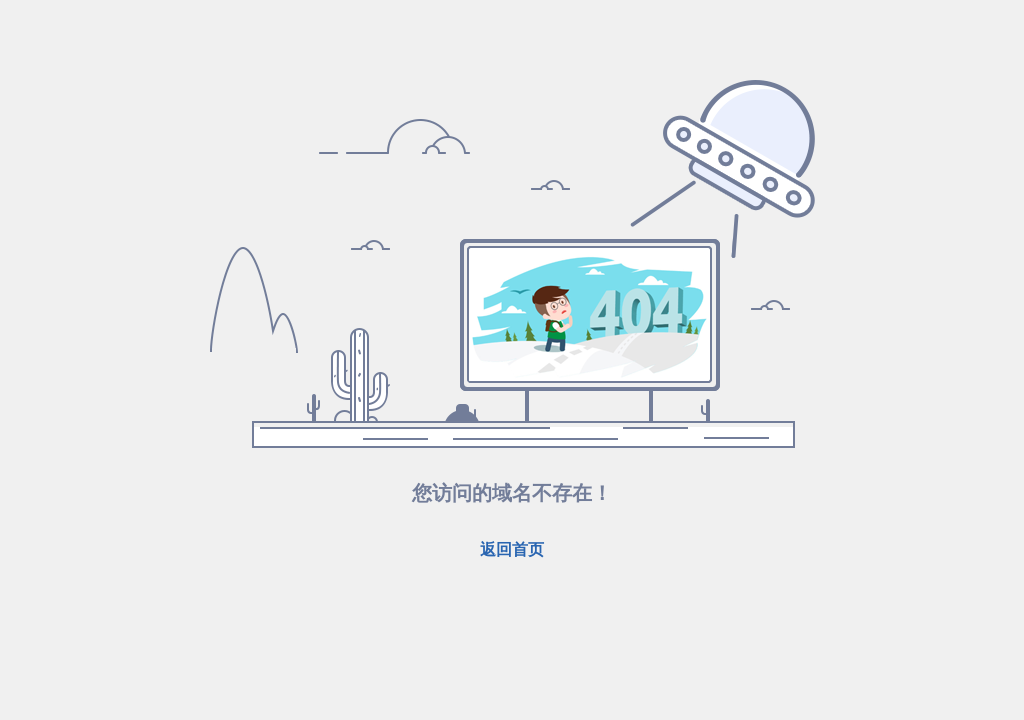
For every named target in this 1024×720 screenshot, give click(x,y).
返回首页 (512, 549)
